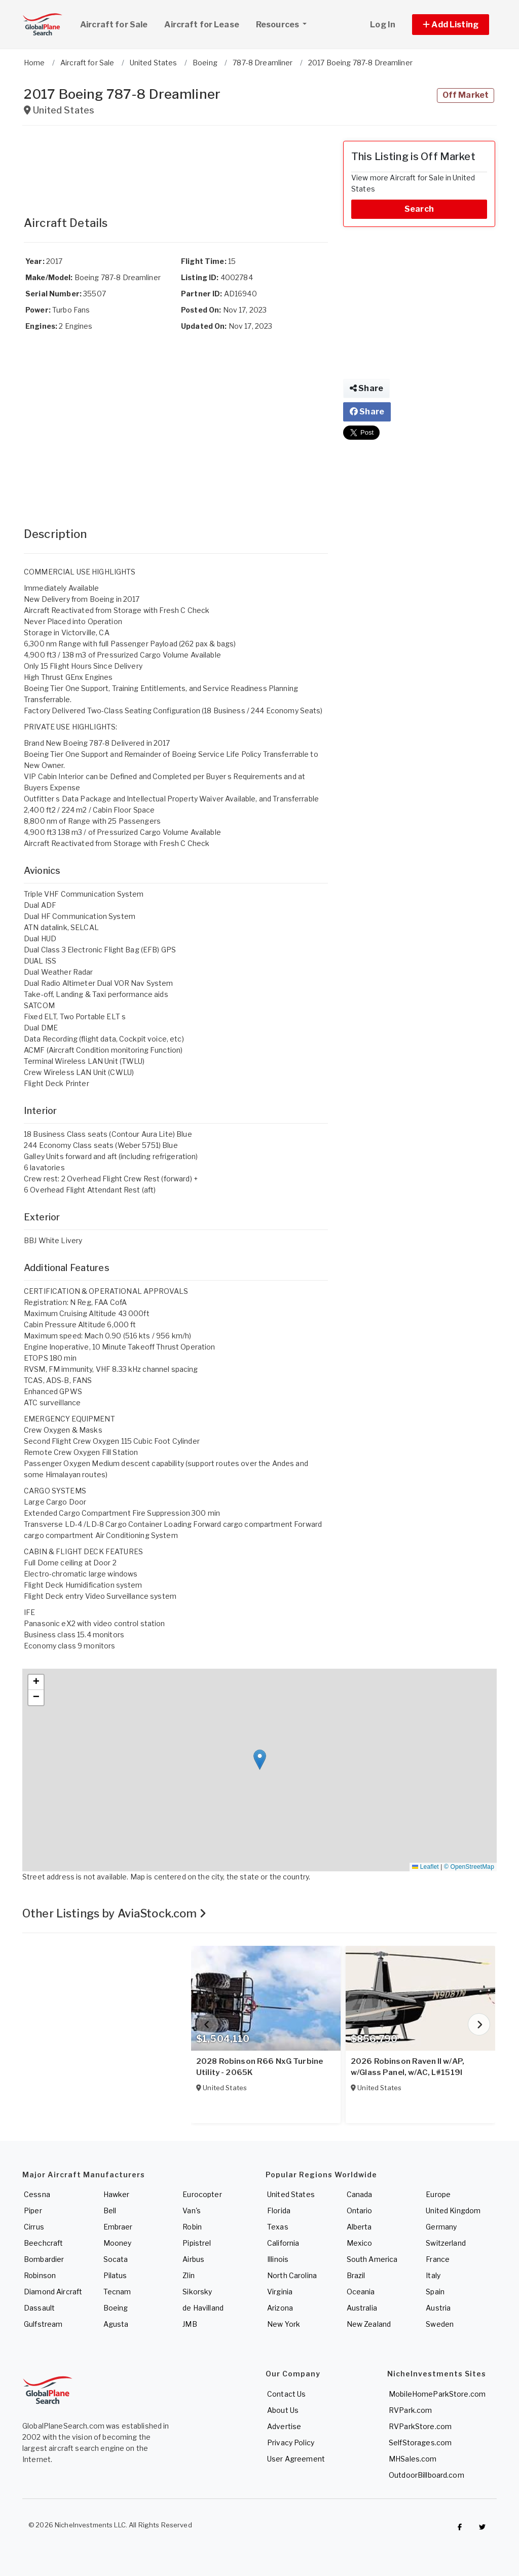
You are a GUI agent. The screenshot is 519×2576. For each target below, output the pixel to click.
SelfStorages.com (420, 2442)
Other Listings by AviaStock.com (114, 1913)
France (438, 2259)
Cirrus (34, 2226)
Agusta (116, 2324)
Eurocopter (201, 2194)
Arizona (280, 2307)
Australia (362, 2307)
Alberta (359, 2226)
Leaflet (425, 1866)
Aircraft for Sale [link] (113, 24)
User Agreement (296, 2458)
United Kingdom (453, 2210)
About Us (283, 2410)
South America (372, 2259)
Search (419, 209)
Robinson (40, 2275)
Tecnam (117, 2291)
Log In (382, 24)
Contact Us (286, 2394)
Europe (438, 2194)
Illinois (277, 2259)
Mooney (117, 2243)
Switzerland (446, 2243)
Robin (192, 2226)
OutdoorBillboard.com (426, 2475)
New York (283, 2324)
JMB (189, 2324)
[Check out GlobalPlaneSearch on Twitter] (482, 2527)
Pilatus (115, 2275)
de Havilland (203, 2307)
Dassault (39, 2307)
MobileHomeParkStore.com (437, 2394)
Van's (191, 2210)
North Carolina (292, 2275)
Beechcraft (43, 2243)
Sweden (440, 2324)
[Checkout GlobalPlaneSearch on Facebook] (460, 2527)
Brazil (356, 2275)
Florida (278, 2210)
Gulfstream (43, 2324)
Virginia (279, 2291)
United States (291, 2194)
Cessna (37, 2194)
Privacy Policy (290, 2442)
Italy (433, 2275)
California (283, 2243)
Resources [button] (285, 23)
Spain (435, 2291)
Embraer (118, 2226)
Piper (33, 2210)
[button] (450, 24)
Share (366, 388)
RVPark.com (410, 2410)
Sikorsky (197, 2291)
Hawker (116, 2194)
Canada (360, 2194)
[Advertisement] (176, 166)
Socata (115, 2259)
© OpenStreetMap (469, 1866)
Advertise (284, 2426)
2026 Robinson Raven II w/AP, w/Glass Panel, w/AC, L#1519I (407, 2067)
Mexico (360, 2243)
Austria (438, 2307)
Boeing (115, 2307)
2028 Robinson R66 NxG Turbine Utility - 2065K (259, 2067)
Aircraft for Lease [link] (201, 24)
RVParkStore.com (420, 2426)
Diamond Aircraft (53, 2291)
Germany (441, 2226)
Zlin (188, 2275)
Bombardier (44, 2259)
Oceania (361, 2291)
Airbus (193, 2259)
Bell (110, 2210)
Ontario (360, 2210)
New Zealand (369, 2324)
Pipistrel (196, 2243)
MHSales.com (413, 2458)
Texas (277, 2226)
